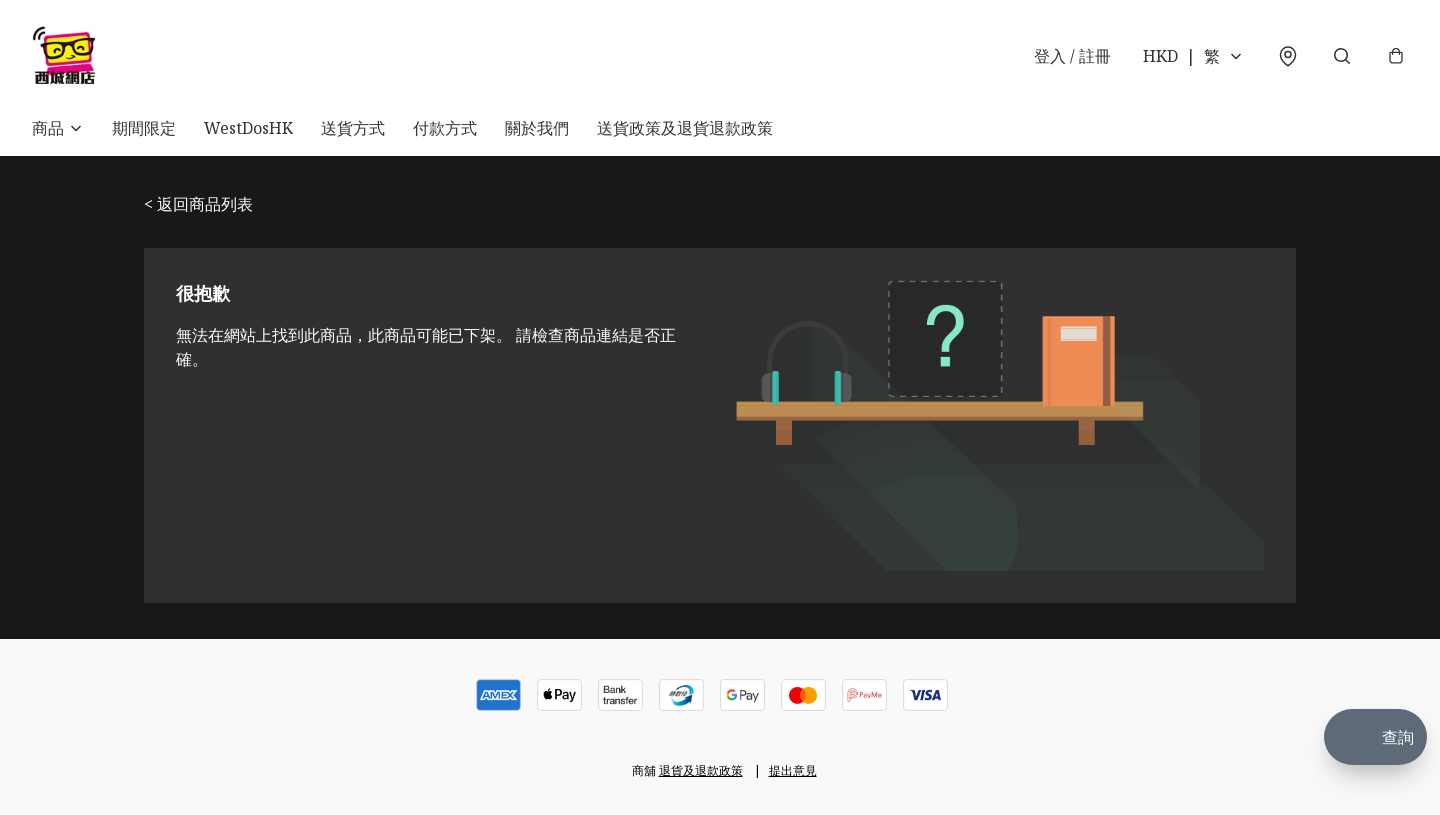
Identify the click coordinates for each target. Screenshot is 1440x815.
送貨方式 (353, 128)
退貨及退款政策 (701, 770)
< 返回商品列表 (198, 204)
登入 (1072, 56)
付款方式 (445, 128)
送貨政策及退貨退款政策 (685, 128)
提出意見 (793, 770)
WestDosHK (248, 128)
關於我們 (537, 128)
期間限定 (144, 128)
